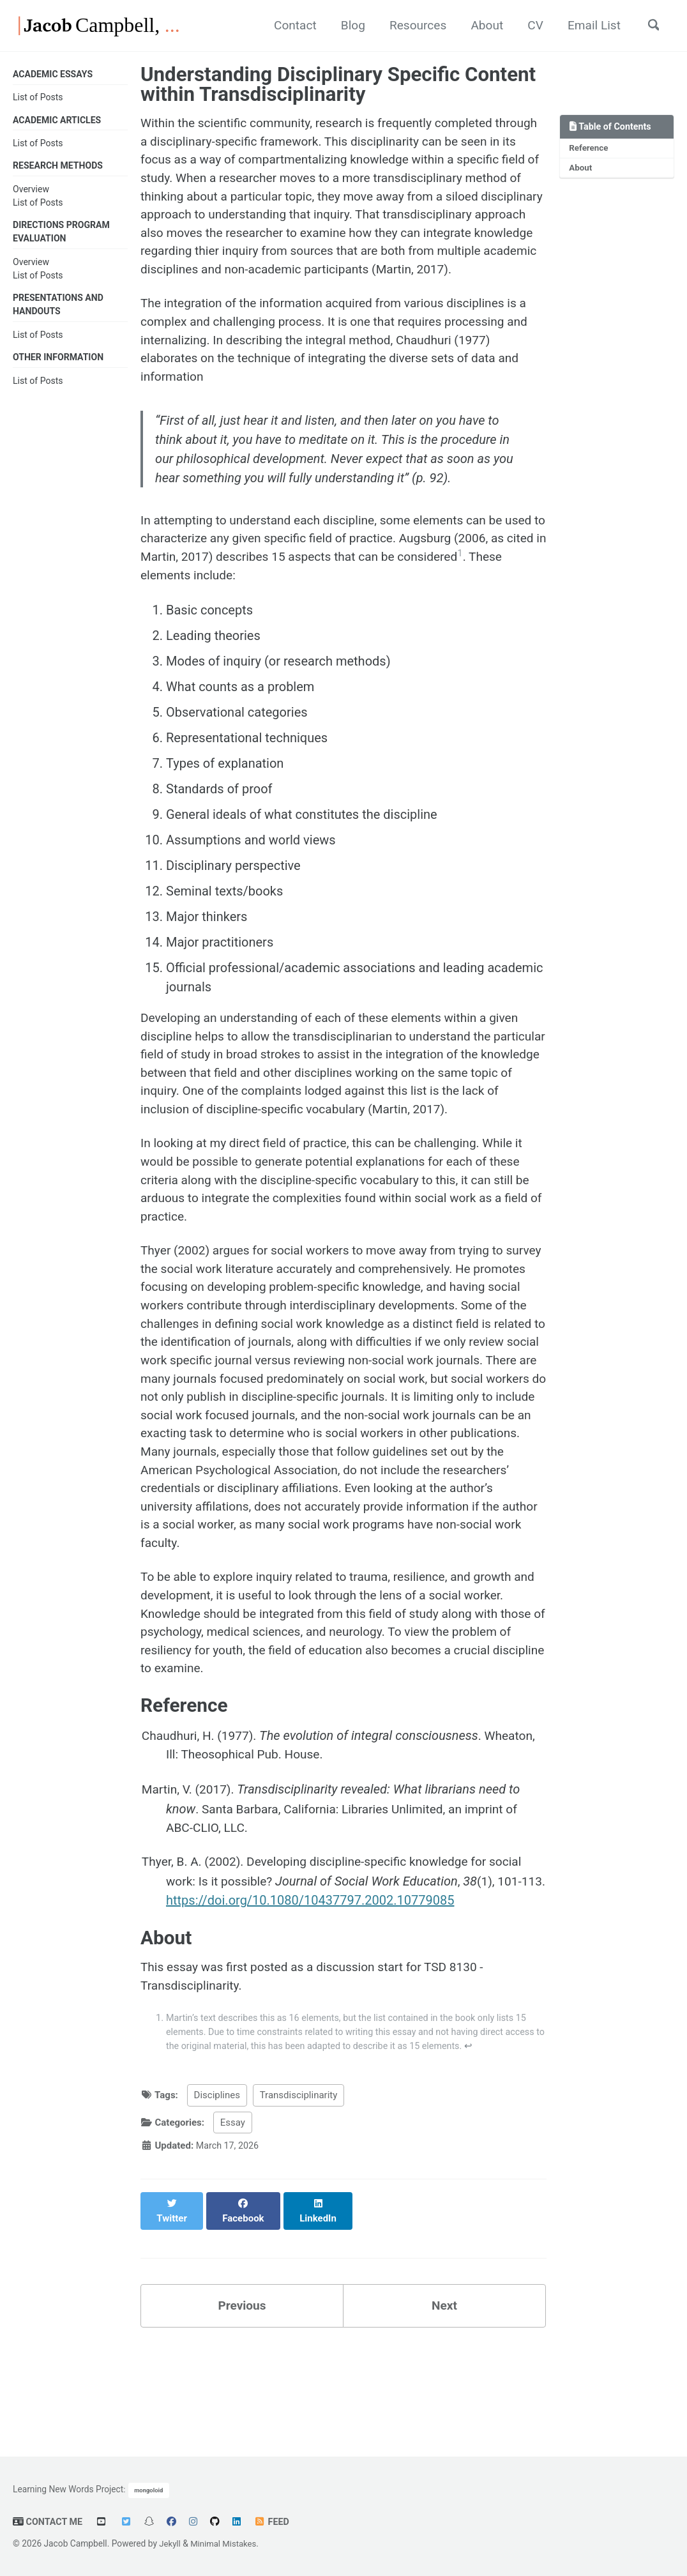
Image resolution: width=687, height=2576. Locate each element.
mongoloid (149, 2489)
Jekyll (170, 2543)
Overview (31, 191)
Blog (334, 25)
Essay (232, 2224)
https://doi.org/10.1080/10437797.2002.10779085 (338, 1996)
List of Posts (38, 98)
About (475, 25)
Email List (587, 25)
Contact (274, 25)
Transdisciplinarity (299, 2196)
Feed (275, 2521)
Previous (242, 2394)
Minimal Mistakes (226, 2543)
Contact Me (49, 2521)
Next (444, 2394)
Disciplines (217, 2196)
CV (526, 25)
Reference (590, 149)
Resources (403, 25)
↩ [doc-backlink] (526, 2147)
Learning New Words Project (68, 2488)
